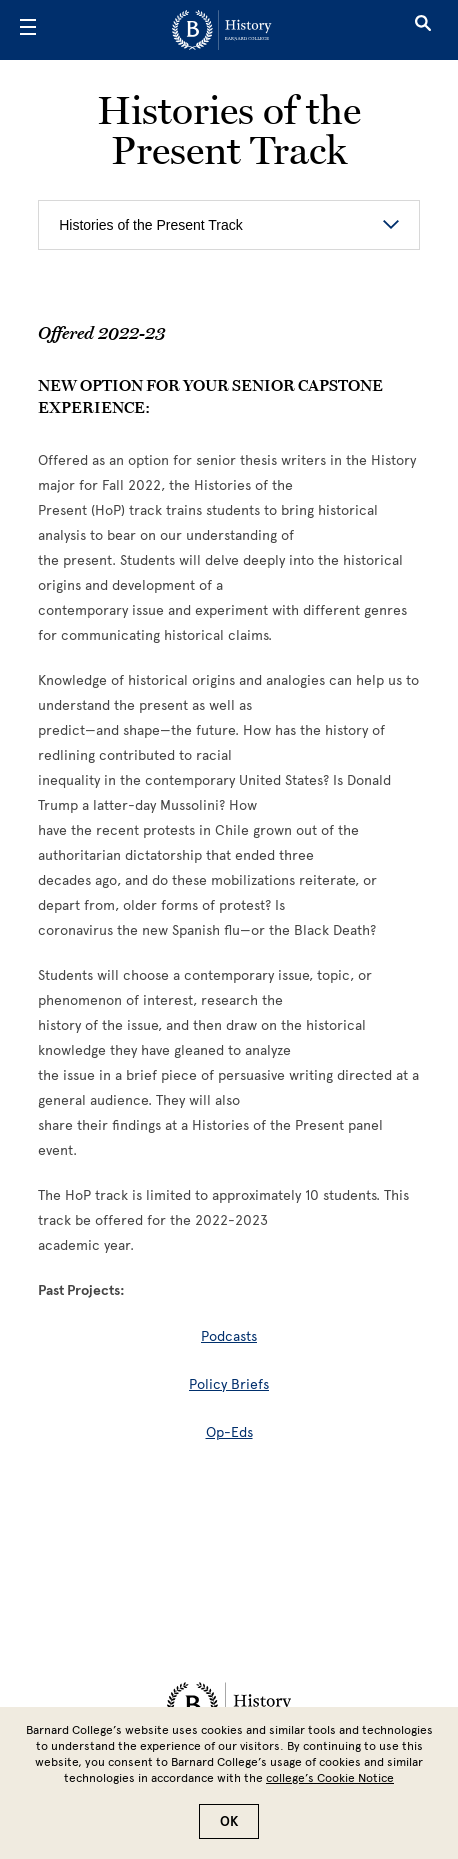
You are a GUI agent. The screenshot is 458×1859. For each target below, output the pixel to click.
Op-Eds (229, 1432)
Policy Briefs (229, 1384)
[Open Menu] (28, 30)
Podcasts (229, 1336)
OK (229, 1821)
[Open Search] (423, 30)
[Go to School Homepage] (221, 30)
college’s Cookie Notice (330, 1778)
